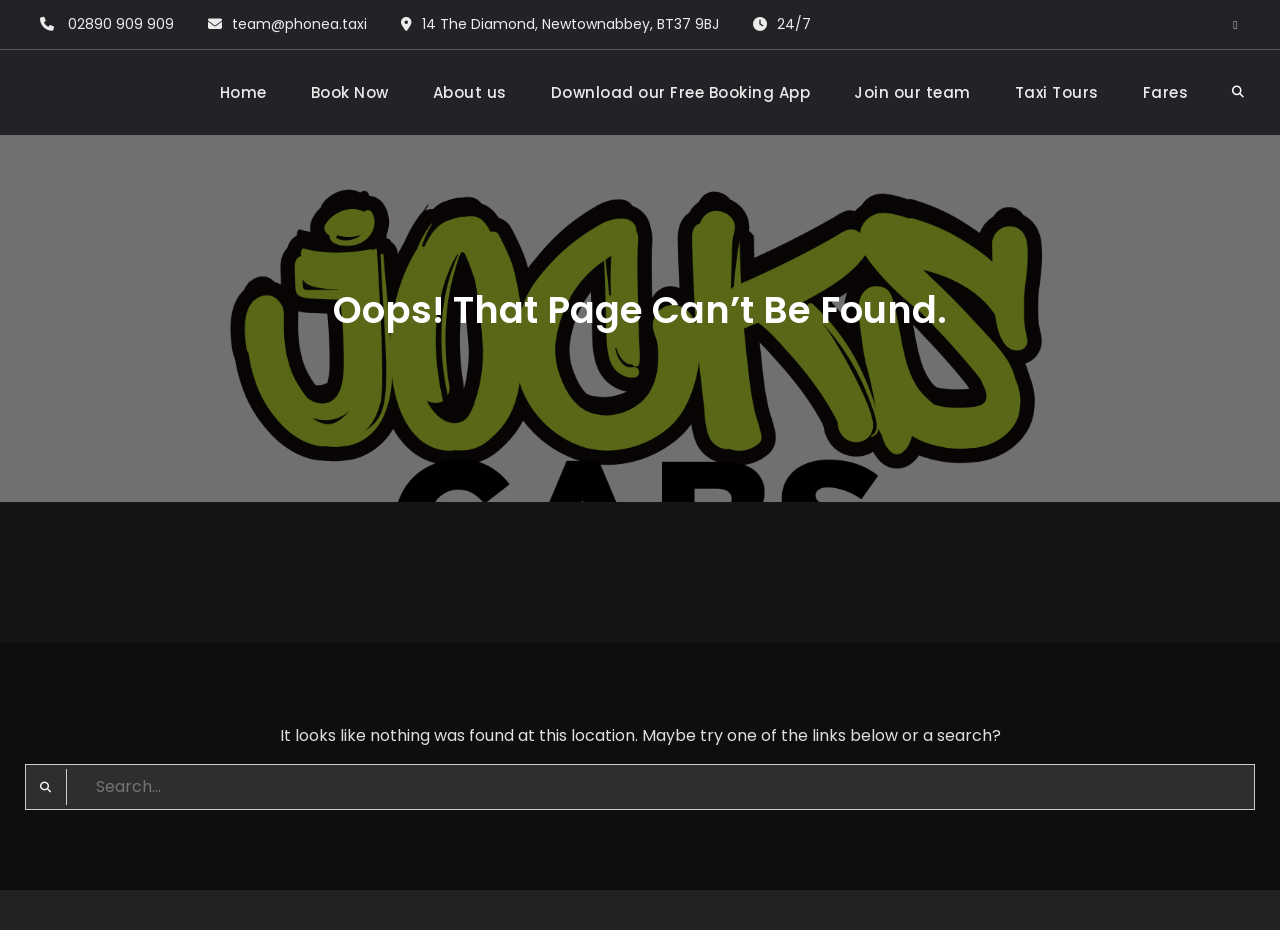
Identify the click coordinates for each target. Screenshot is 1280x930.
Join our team (912, 92)
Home (243, 92)
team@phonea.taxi (299, 24)
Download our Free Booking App (681, 92)
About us (470, 92)
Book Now (350, 92)
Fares (1166, 92)
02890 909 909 (121, 24)
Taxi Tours (1057, 92)
